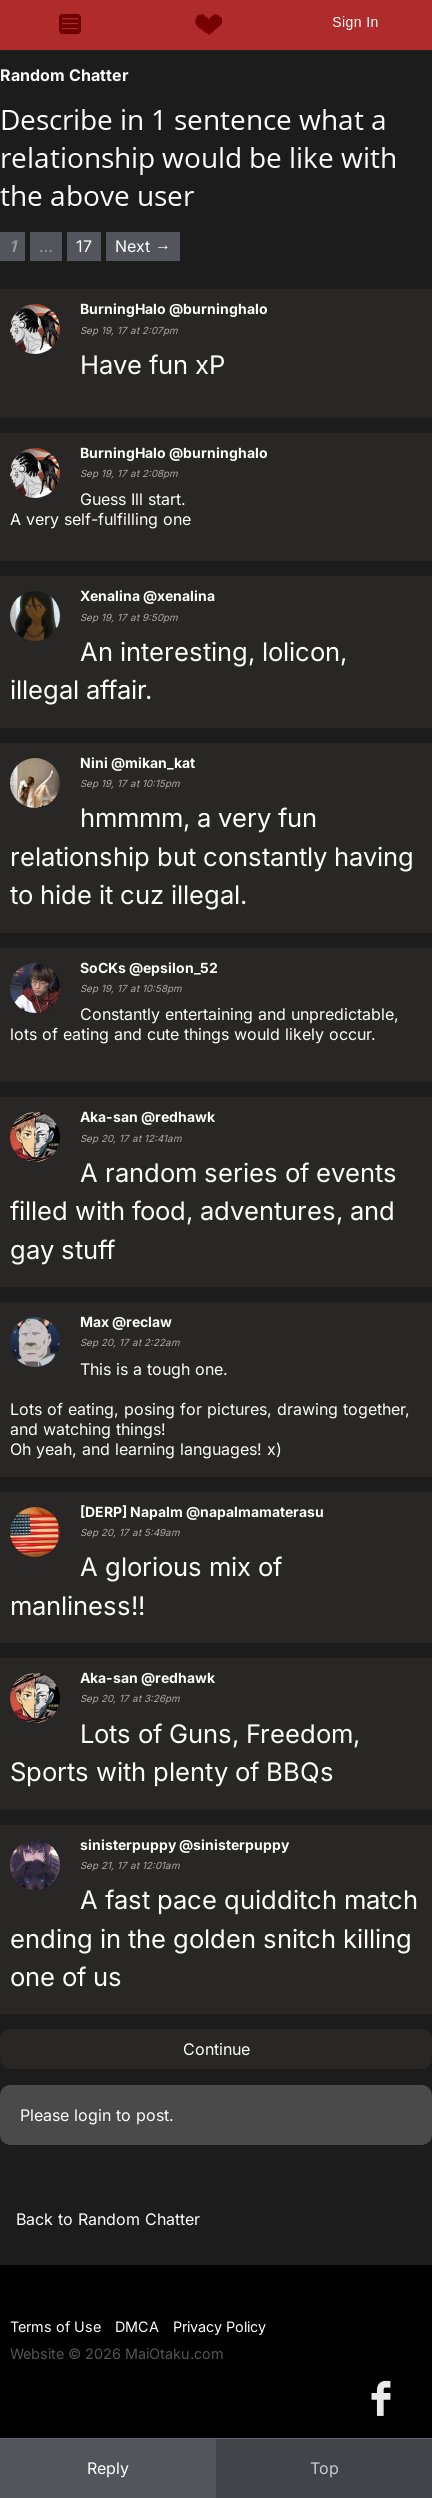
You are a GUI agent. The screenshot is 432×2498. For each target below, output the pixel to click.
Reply (108, 2468)
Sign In (355, 22)
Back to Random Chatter (108, 2219)
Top (324, 2468)
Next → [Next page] (143, 246)
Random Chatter (64, 75)
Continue (216, 2049)
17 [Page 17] (84, 246)
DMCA (137, 2326)
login (92, 2115)
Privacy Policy (219, 2326)
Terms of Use (55, 2326)
